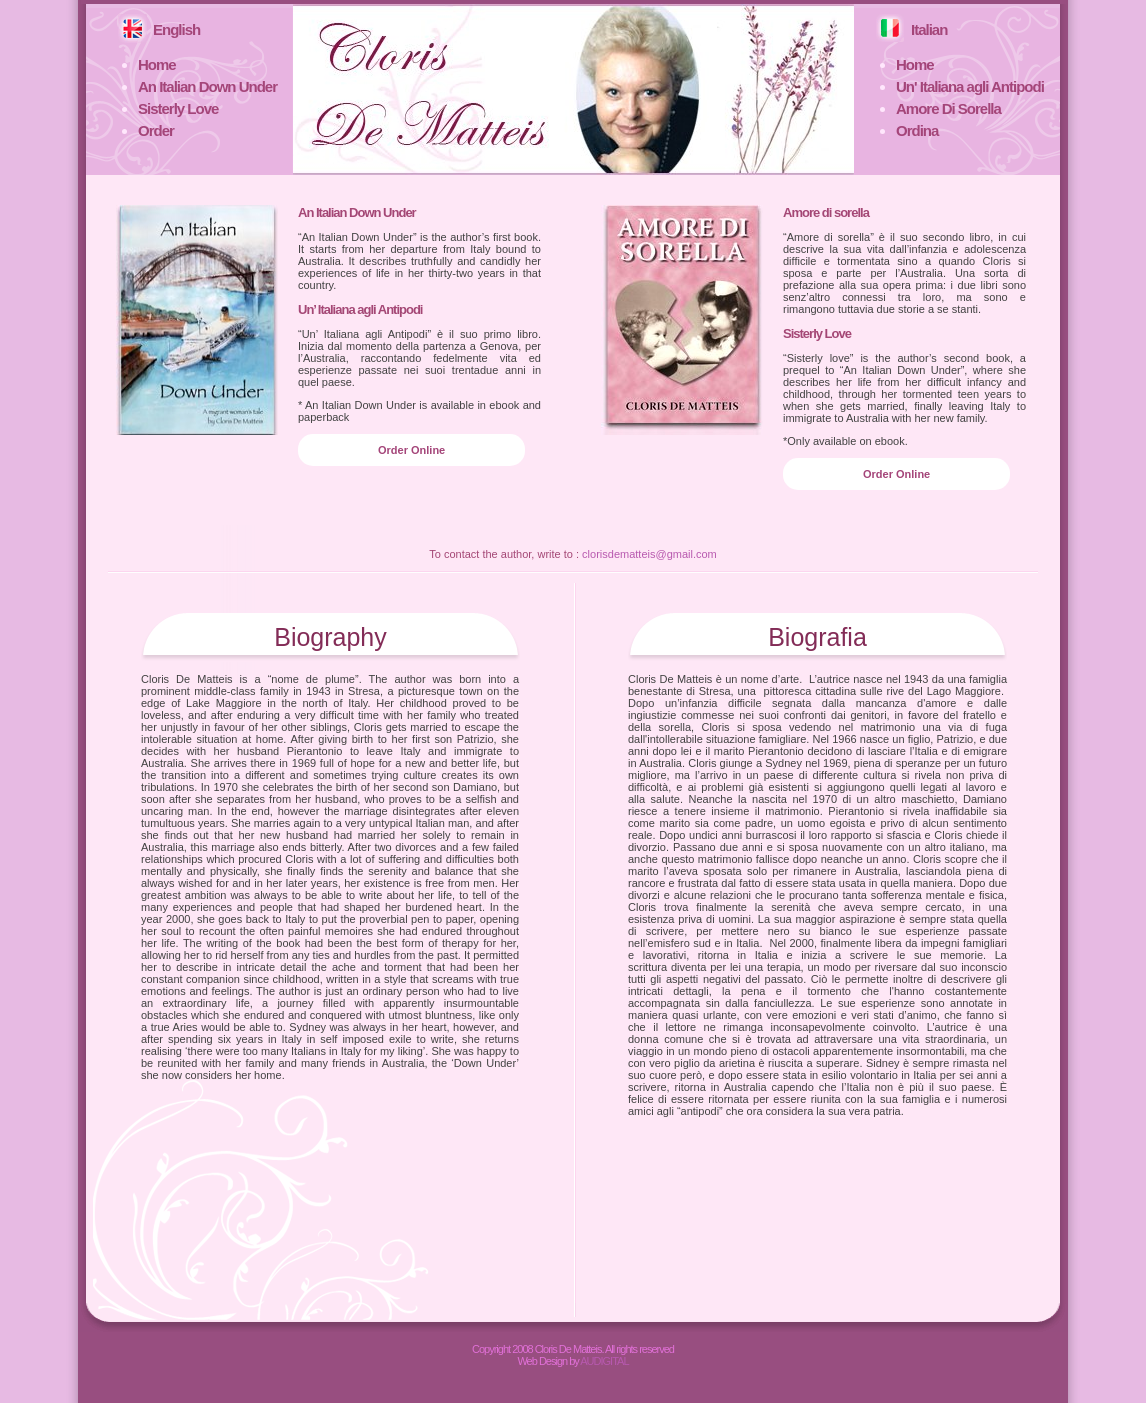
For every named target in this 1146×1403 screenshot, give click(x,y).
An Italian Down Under (207, 86)
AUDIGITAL (604, 1361)
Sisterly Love (178, 108)
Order (156, 130)
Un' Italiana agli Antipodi (970, 86)
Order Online (411, 450)
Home (157, 64)
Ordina (917, 130)
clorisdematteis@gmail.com (649, 554)
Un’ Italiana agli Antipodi (360, 309)
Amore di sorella (826, 212)
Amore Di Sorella (948, 108)
